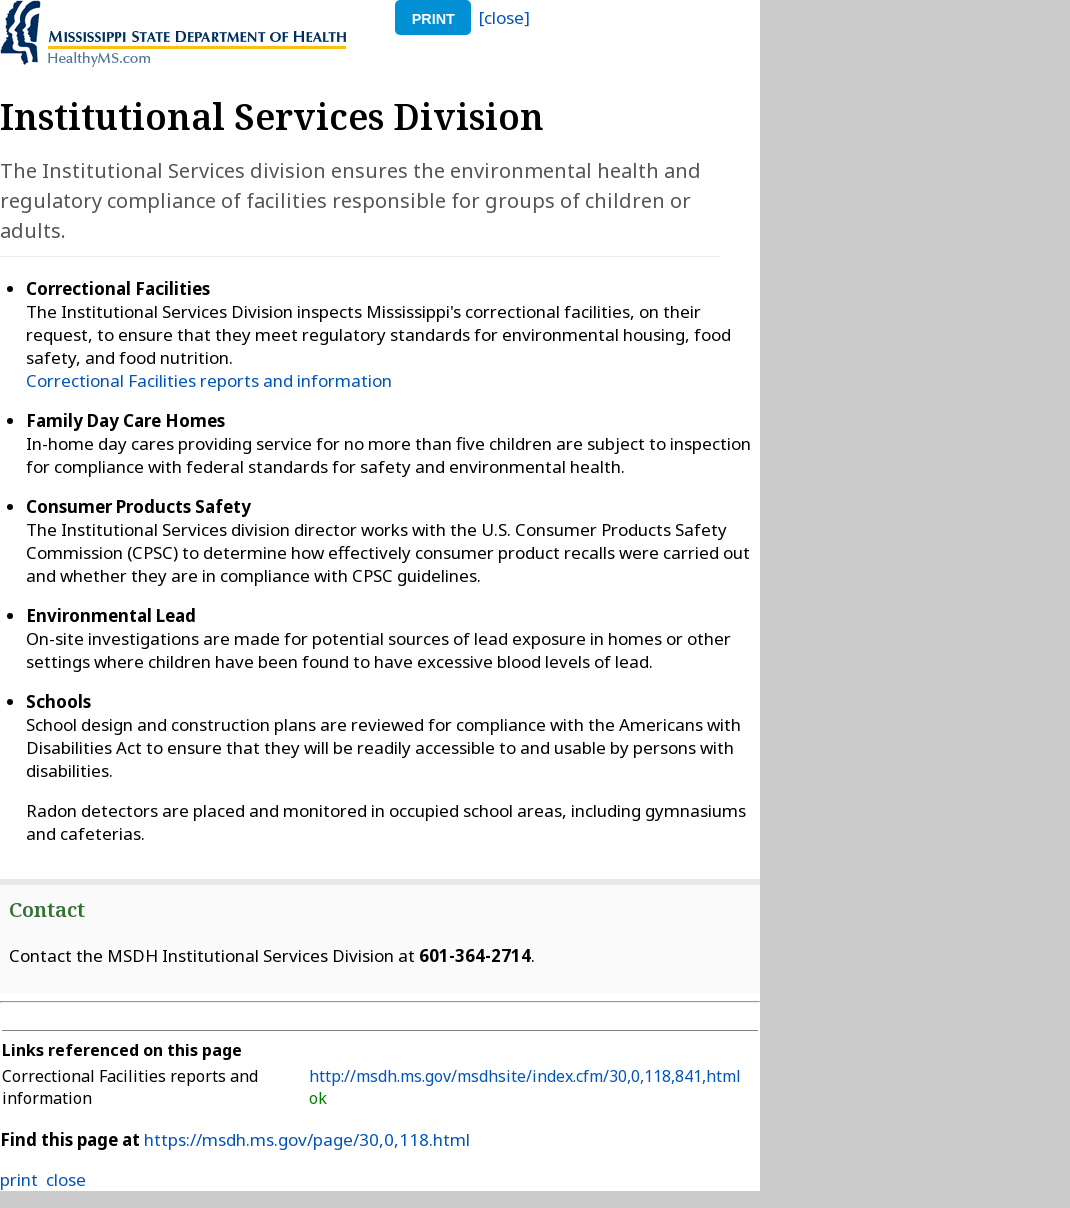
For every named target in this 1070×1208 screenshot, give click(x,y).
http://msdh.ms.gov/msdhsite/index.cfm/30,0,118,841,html (525, 1076)
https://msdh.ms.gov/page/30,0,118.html (307, 1139)
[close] (504, 17)
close (66, 1179)
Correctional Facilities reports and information (209, 380)
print (433, 19)
